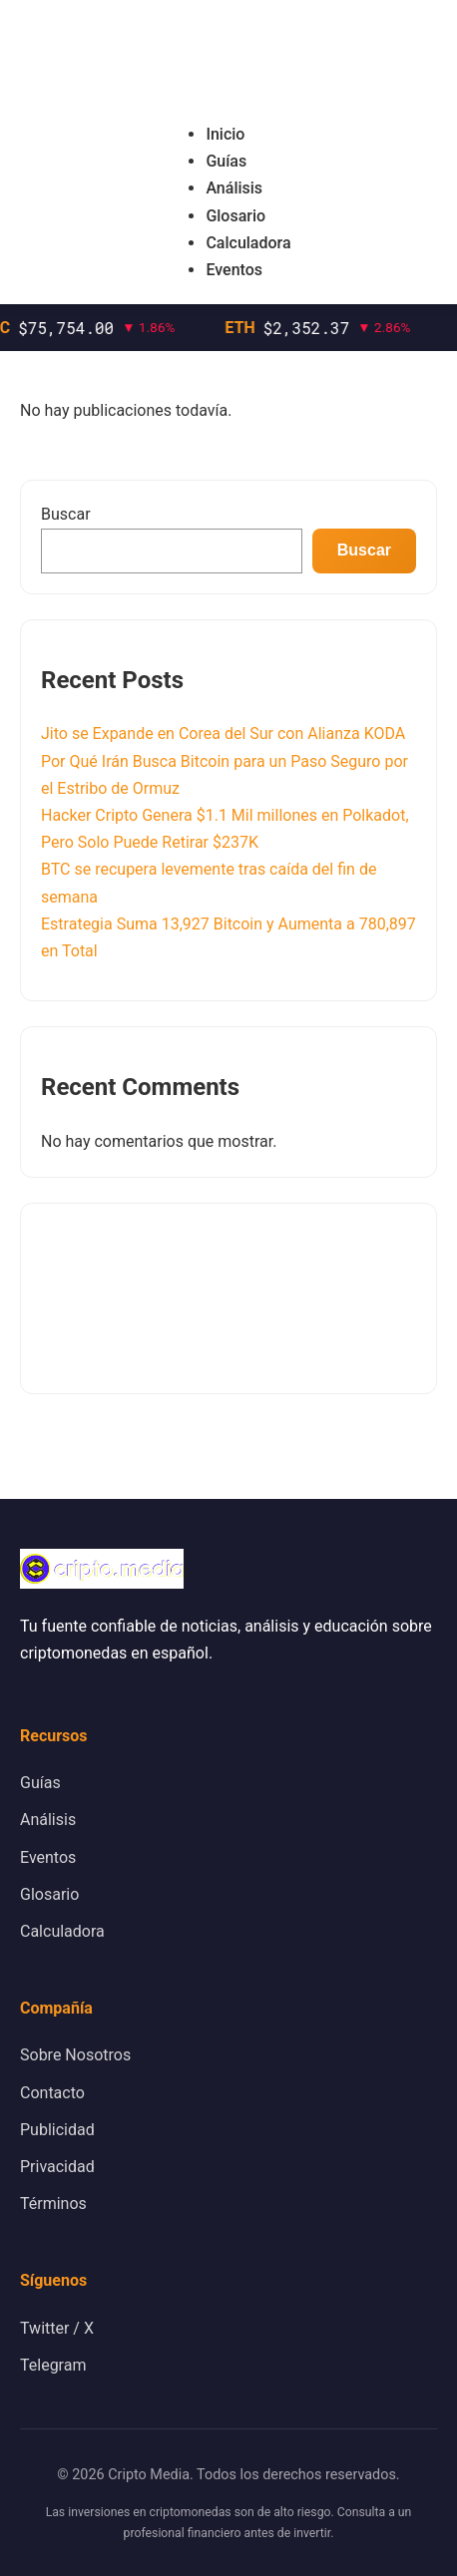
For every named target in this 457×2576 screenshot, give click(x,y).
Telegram (53, 2365)
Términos (53, 2203)
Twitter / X (57, 2328)
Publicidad (57, 2129)
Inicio (225, 134)
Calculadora (248, 242)
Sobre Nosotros (75, 2054)
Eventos (234, 269)
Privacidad (57, 2166)
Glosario (235, 215)
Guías (226, 161)
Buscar (66, 514)
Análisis (234, 188)
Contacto (52, 2092)
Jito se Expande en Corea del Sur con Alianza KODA (223, 733)
